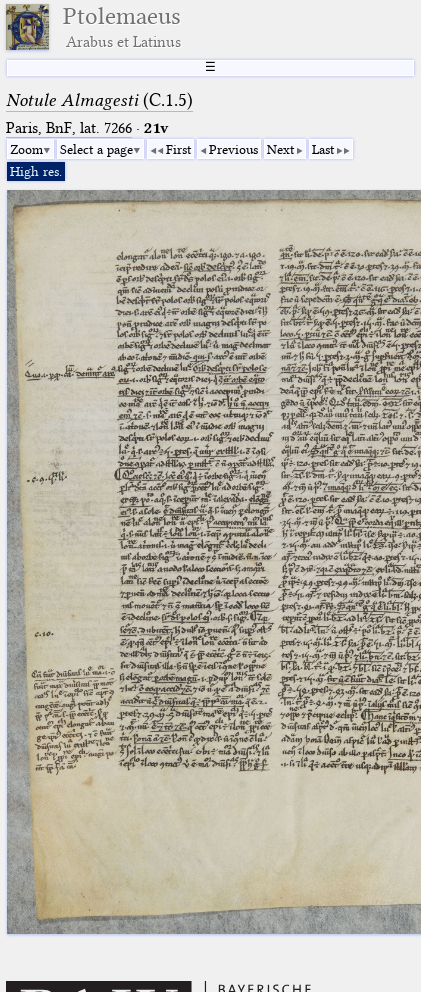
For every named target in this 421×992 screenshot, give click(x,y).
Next (280, 149)
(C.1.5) (99, 100)
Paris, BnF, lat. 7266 (69, 128)
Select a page (96, 149)
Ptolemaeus (122, 27)
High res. (36, 171)
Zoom (26, 149)
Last (323, 149)
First (178, 149)
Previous (233, 149)
